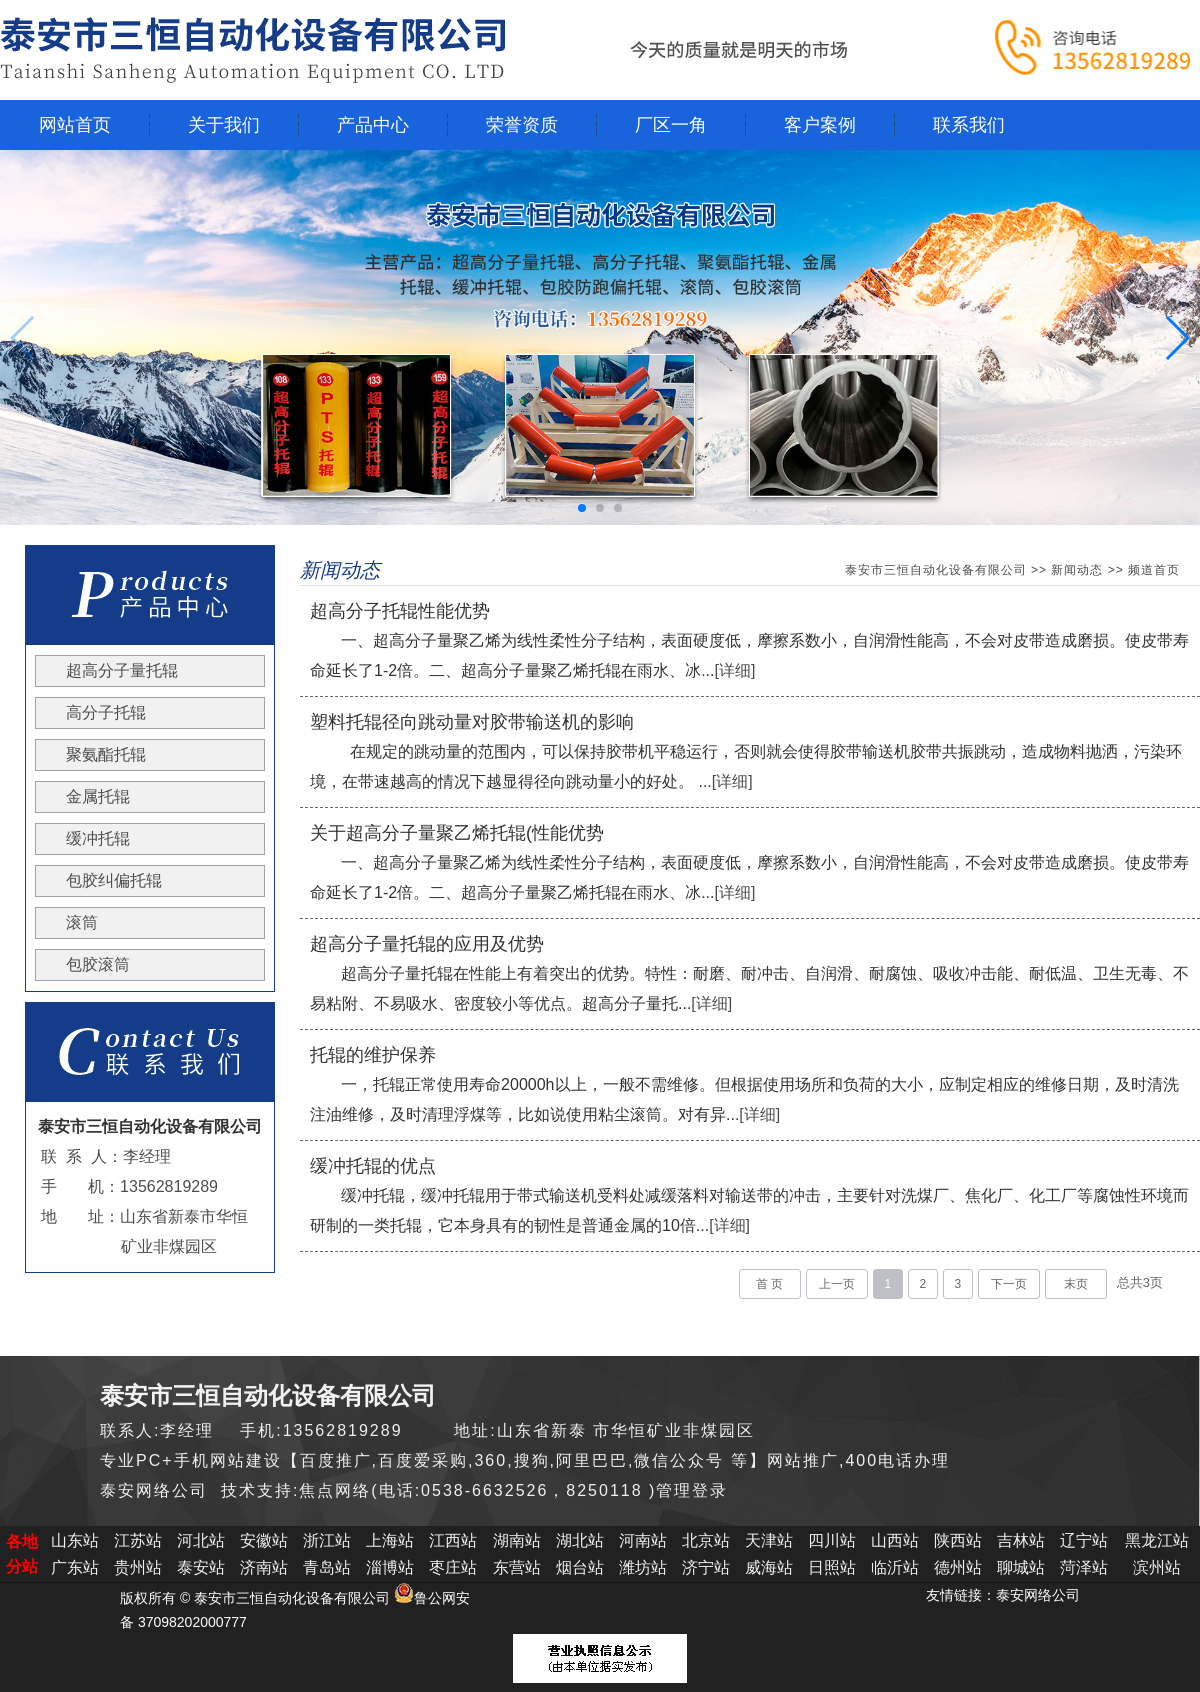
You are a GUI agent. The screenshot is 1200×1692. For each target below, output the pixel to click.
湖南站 (517, 1540)
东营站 (517, 1567)
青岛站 (327, 1567)
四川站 (832, 1540)
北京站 (706, 1540)
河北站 (201, 1540)
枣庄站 (453, 1567)
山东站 (75, 1540)
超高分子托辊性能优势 (400, 611)
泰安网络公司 (1038, 1595)
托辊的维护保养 (373, 1055)
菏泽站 (1084, 1567)
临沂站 (895, 1567)
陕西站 (958, 1540)
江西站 (453, 1540)
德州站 (958, 1567)
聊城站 (1021, 1567)
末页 (1076, 1284)
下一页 (1009, 1284)
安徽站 (264, 1540)
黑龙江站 (1157, 1540)
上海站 (390, 1540)
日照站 (832, 1567)
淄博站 (390, 1567)
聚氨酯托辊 (106, 754)
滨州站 (1157, 1567)
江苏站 (138, 1540)
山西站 (895, 1540)
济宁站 (706, 1567)
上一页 (837, 1284)
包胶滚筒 (98, 964)
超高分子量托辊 (122, 670)
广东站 (75, 1567)
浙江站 (327, 1540)
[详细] (734, 670)
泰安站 (201, 1567)
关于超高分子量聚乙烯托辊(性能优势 (457, 833)
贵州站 (138, 1567)
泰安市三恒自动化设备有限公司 (936, 570)
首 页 (769, 1284)
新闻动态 (1077, 570)
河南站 (643, 1540)
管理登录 (692, 1490)
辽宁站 (1084, 1540)
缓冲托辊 (98, 838)
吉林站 (1021, 1540)
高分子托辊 (106, 712)
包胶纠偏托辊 (114, 880)
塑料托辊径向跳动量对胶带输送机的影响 (472, 722)
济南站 (264, 1567)
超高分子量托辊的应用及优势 (427, 944)
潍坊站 (643, 1567)
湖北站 (580, 1540)
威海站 (769, 1567)
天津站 (769, 1540)
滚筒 (82, 922)
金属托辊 (98, 796)
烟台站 (580, 1567)
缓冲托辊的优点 (373, 1166)
